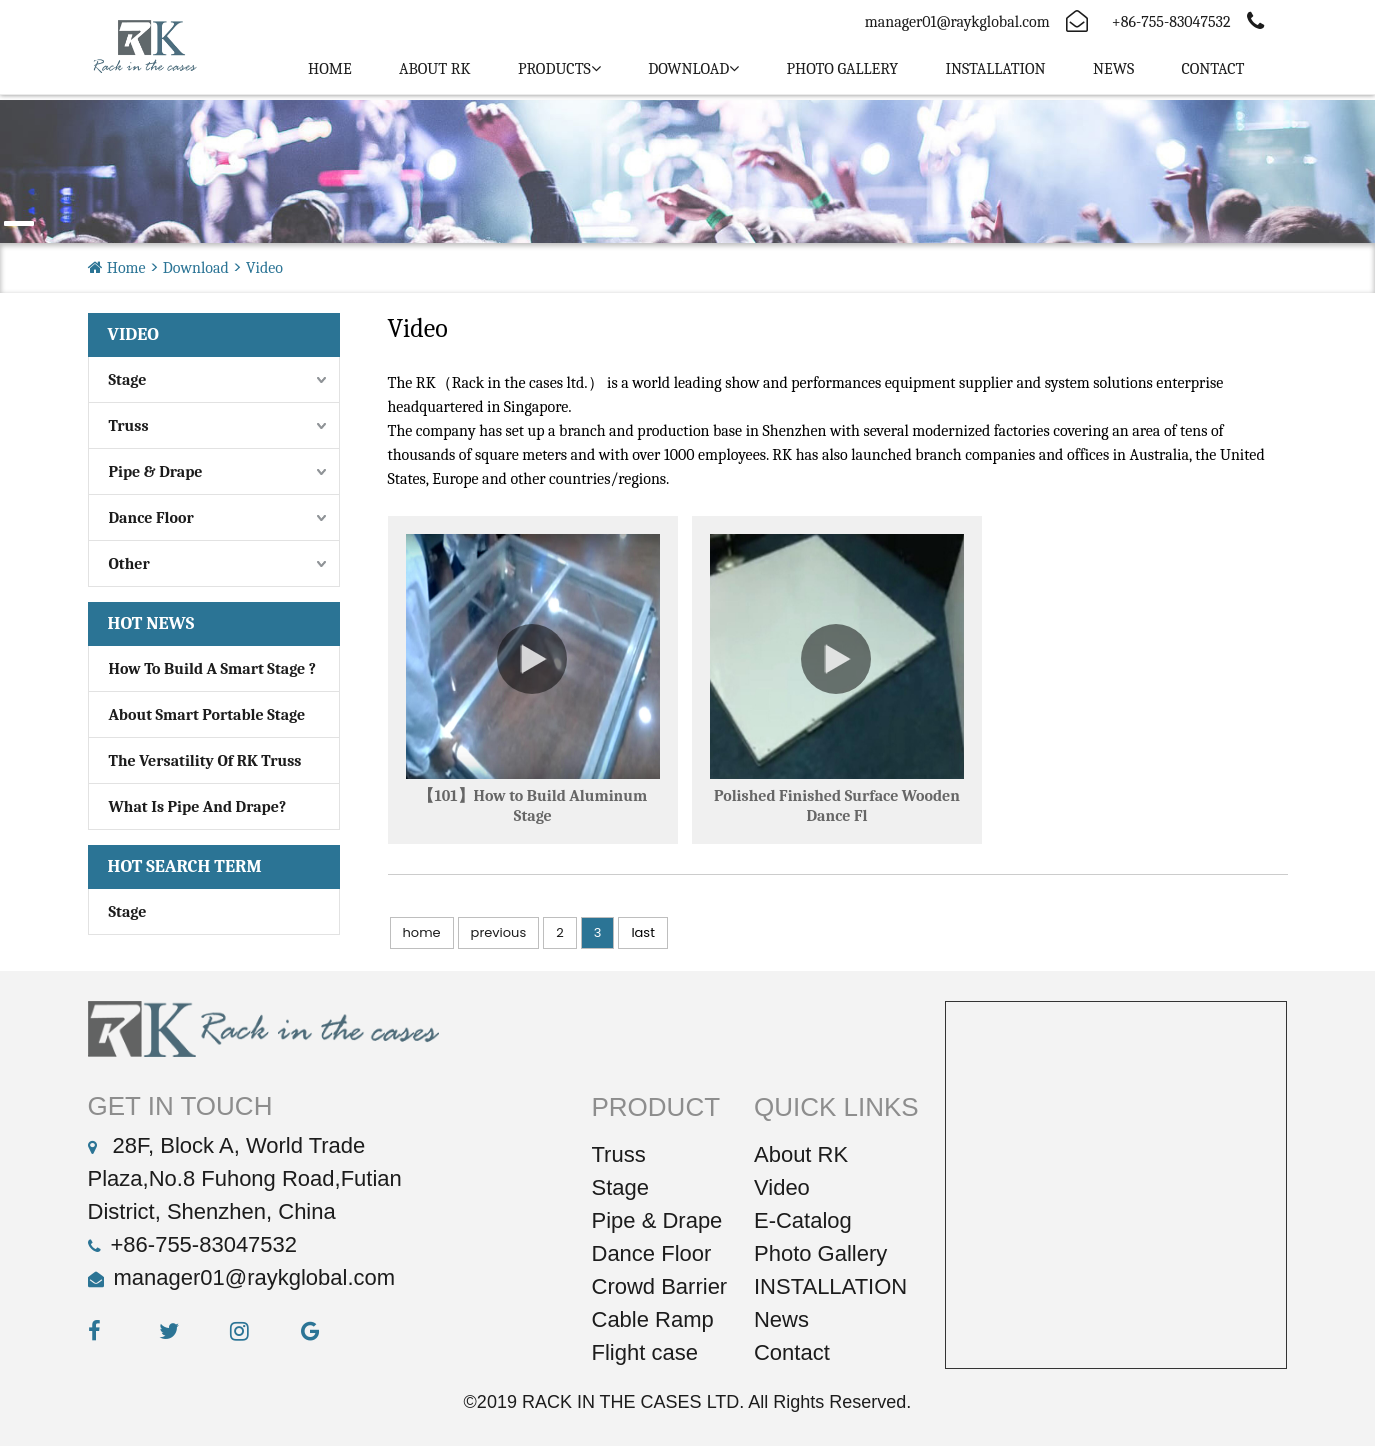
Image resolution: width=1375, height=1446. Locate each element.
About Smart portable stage (207, 715)
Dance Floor (151, 518)
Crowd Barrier (660, 1286)
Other (129, 564)
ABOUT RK (435, 69)
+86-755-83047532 (204, 1244)
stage (128, 912)
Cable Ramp (653, 1319)
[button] (19, 223)
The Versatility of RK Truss (205, 761)
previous (499, 932)
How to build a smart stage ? (213, 669)
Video (264, 268)
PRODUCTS (554, 69)
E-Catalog (803, 1220)
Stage (128, 380)
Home (330, 69)
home (422, 932)
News (1113, 69)
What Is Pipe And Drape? (198, 807)
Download (688, 69)
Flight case (645, 1352)
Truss (129, 426)
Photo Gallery (820, 1253)
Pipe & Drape (156, 472)
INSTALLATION (995, 69)
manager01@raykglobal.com (957, 22)
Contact (1212, 69)
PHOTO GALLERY (843, 69)
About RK (801, 1154)
